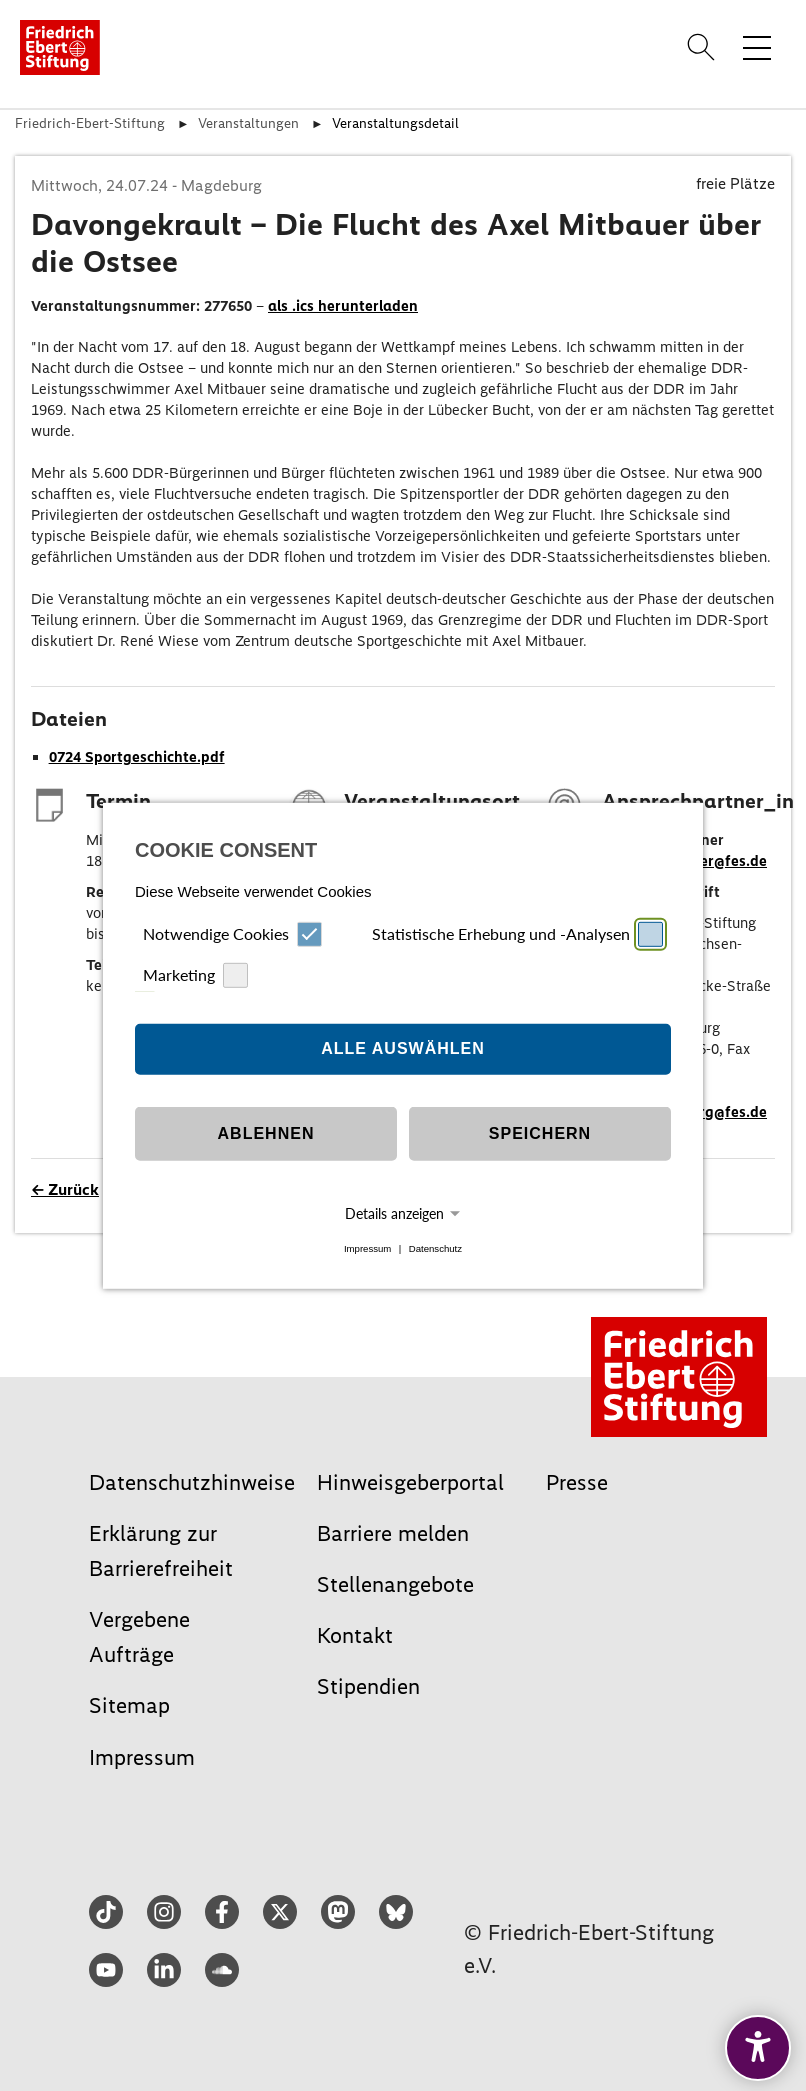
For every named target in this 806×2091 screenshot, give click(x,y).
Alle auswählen (403, 1048)
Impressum (367, 1248)
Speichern (540, 1133)
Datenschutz (435, 1248)
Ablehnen (266, 1133)
